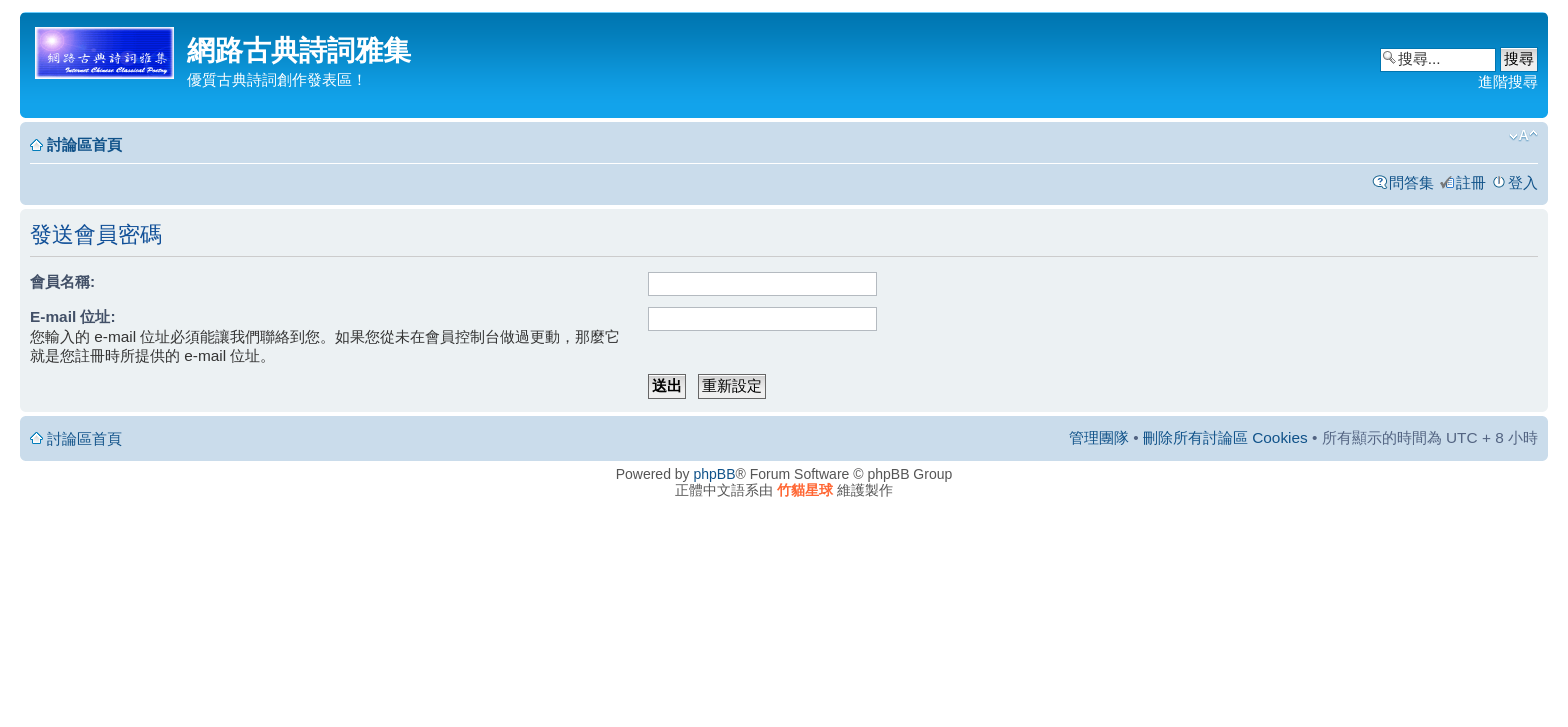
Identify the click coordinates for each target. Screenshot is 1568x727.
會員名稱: (62, 281)
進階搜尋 (1508, 81)
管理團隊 (1099, 437)
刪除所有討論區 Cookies (1225, 437)
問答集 (1411, 182)
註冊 (1471, 182)
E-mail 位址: (73, 316)
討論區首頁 (84, 144)
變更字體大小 (1523, 136)
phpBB (715, 474)
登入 (1523, 182)
